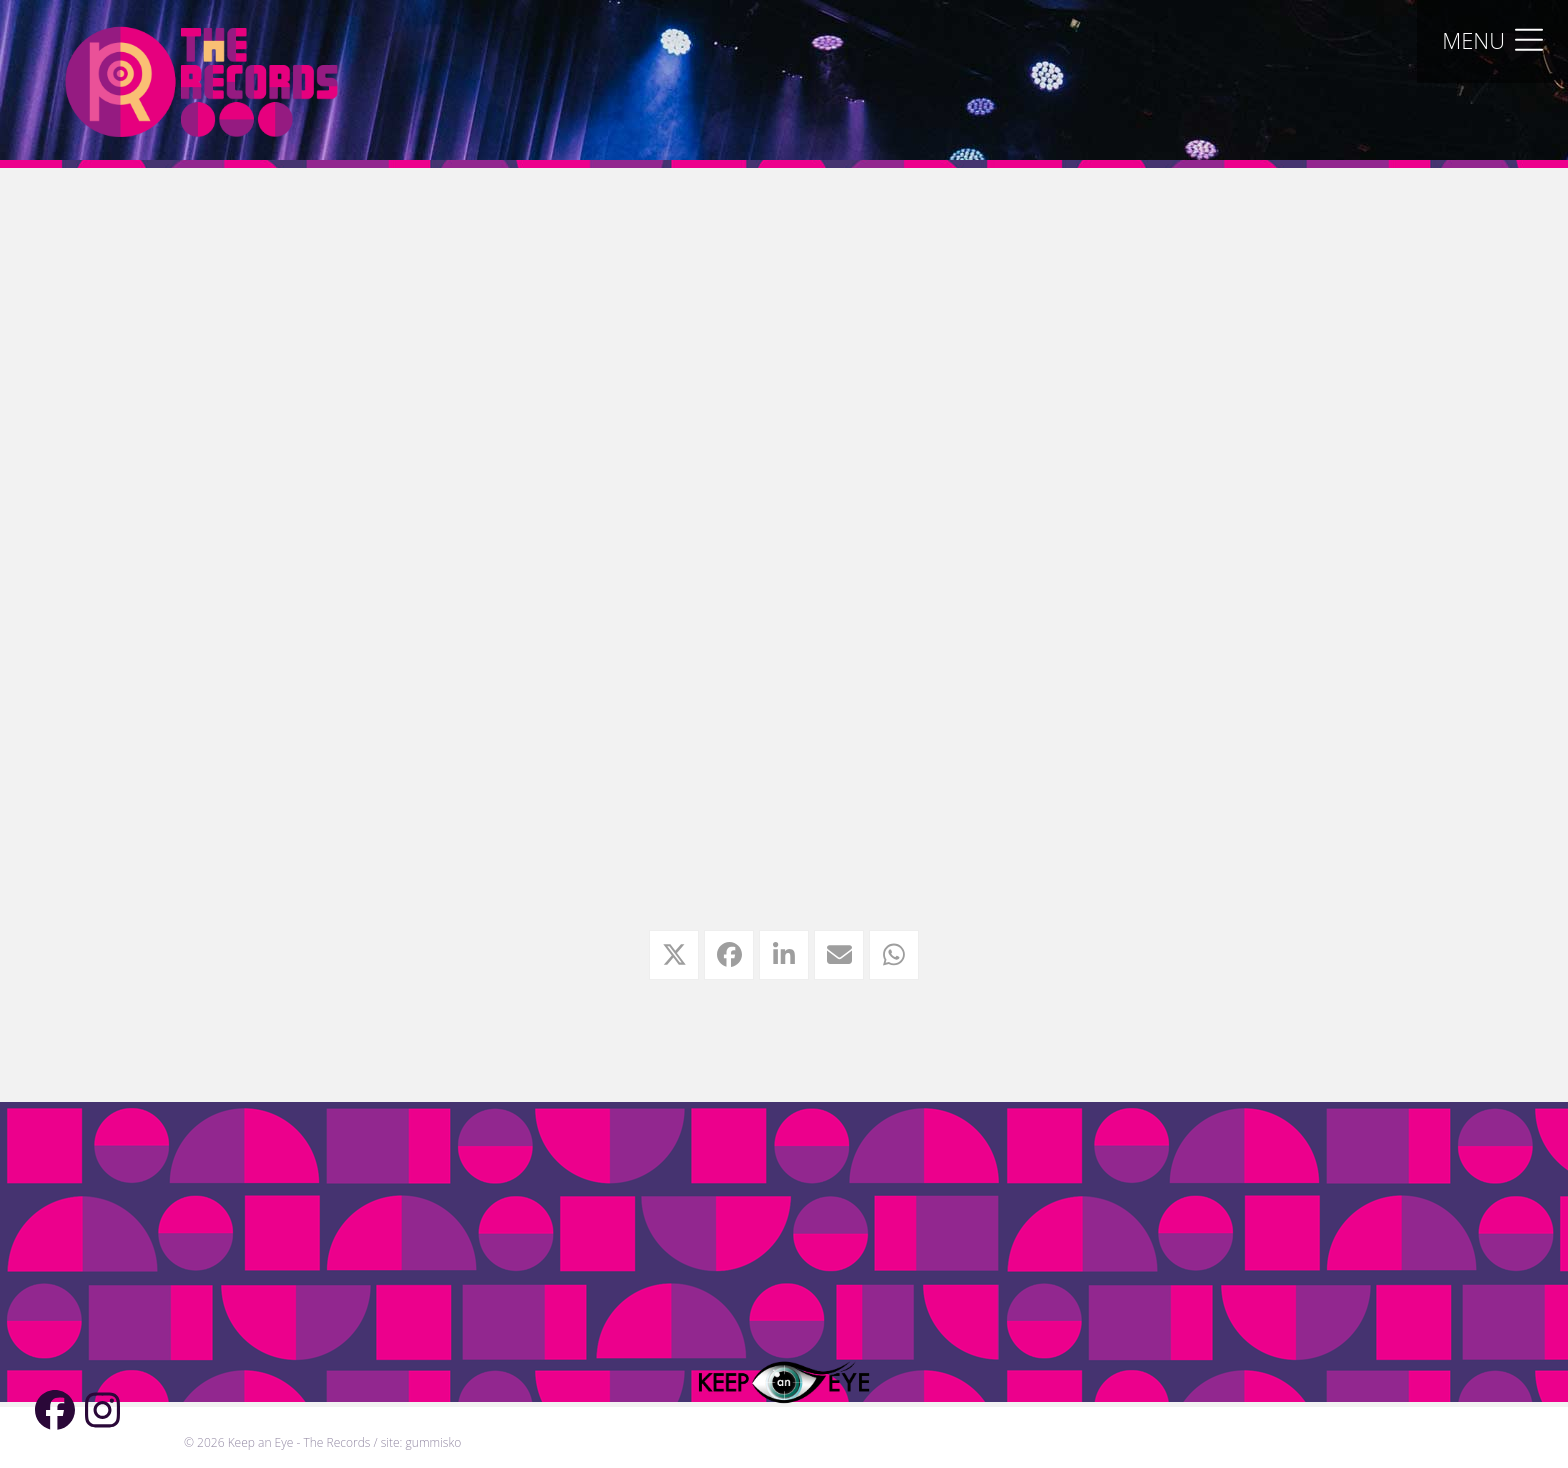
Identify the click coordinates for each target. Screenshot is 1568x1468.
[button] (1492, 40)
